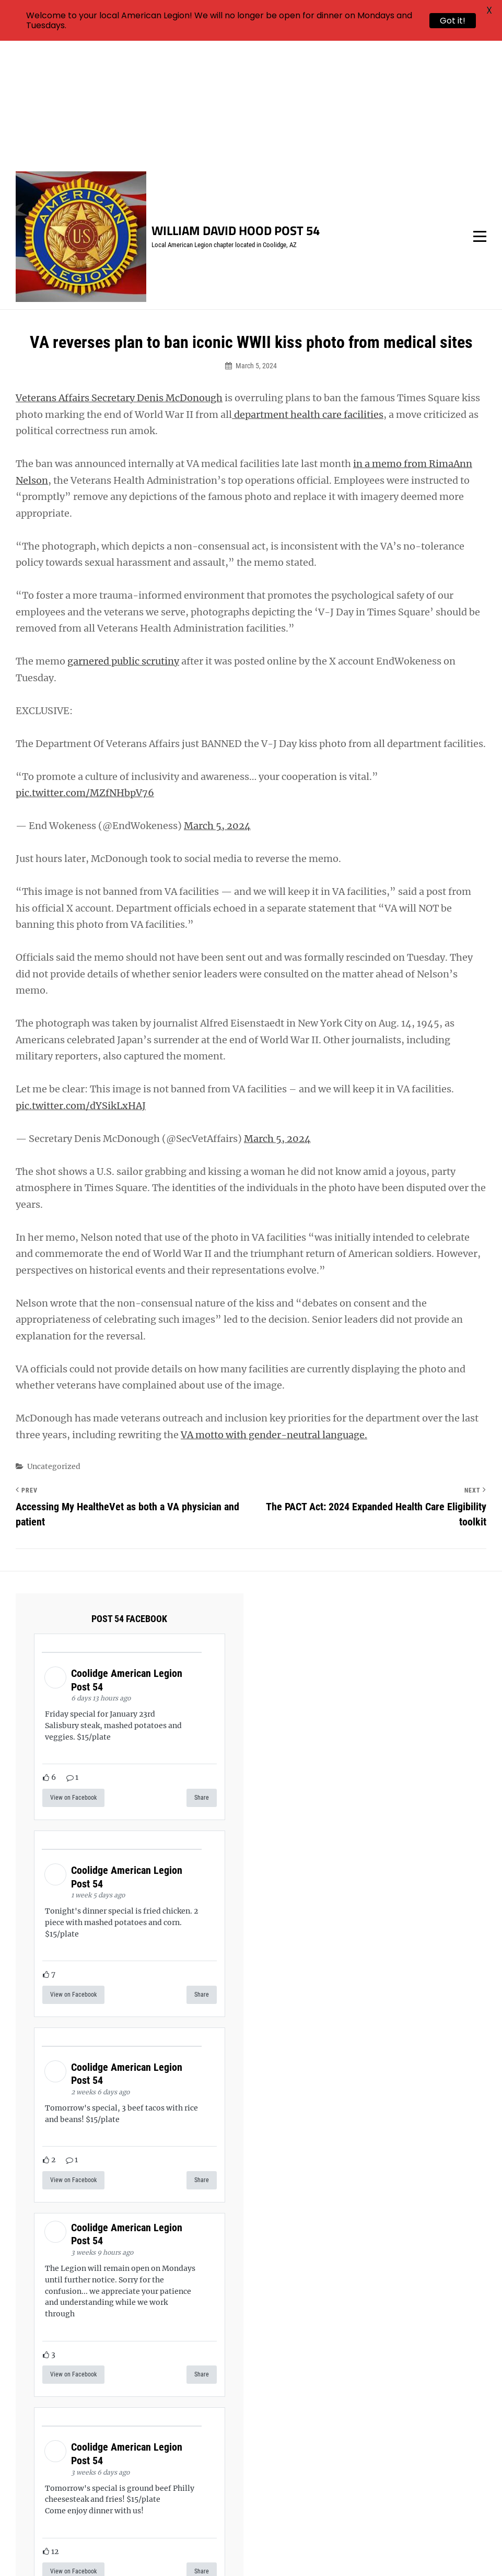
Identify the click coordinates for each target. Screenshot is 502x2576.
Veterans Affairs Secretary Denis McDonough (119, 275)
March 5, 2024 (217, 703)
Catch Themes (443, 2550)
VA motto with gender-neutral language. (274, 1312)
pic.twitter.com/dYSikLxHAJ (81, 982)
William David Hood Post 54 (235, 107)
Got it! (452, 21)
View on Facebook (73, 1675)
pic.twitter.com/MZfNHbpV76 (85, 670)
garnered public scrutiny (123, 538)
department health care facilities (307, 291)
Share (201, 1675)
